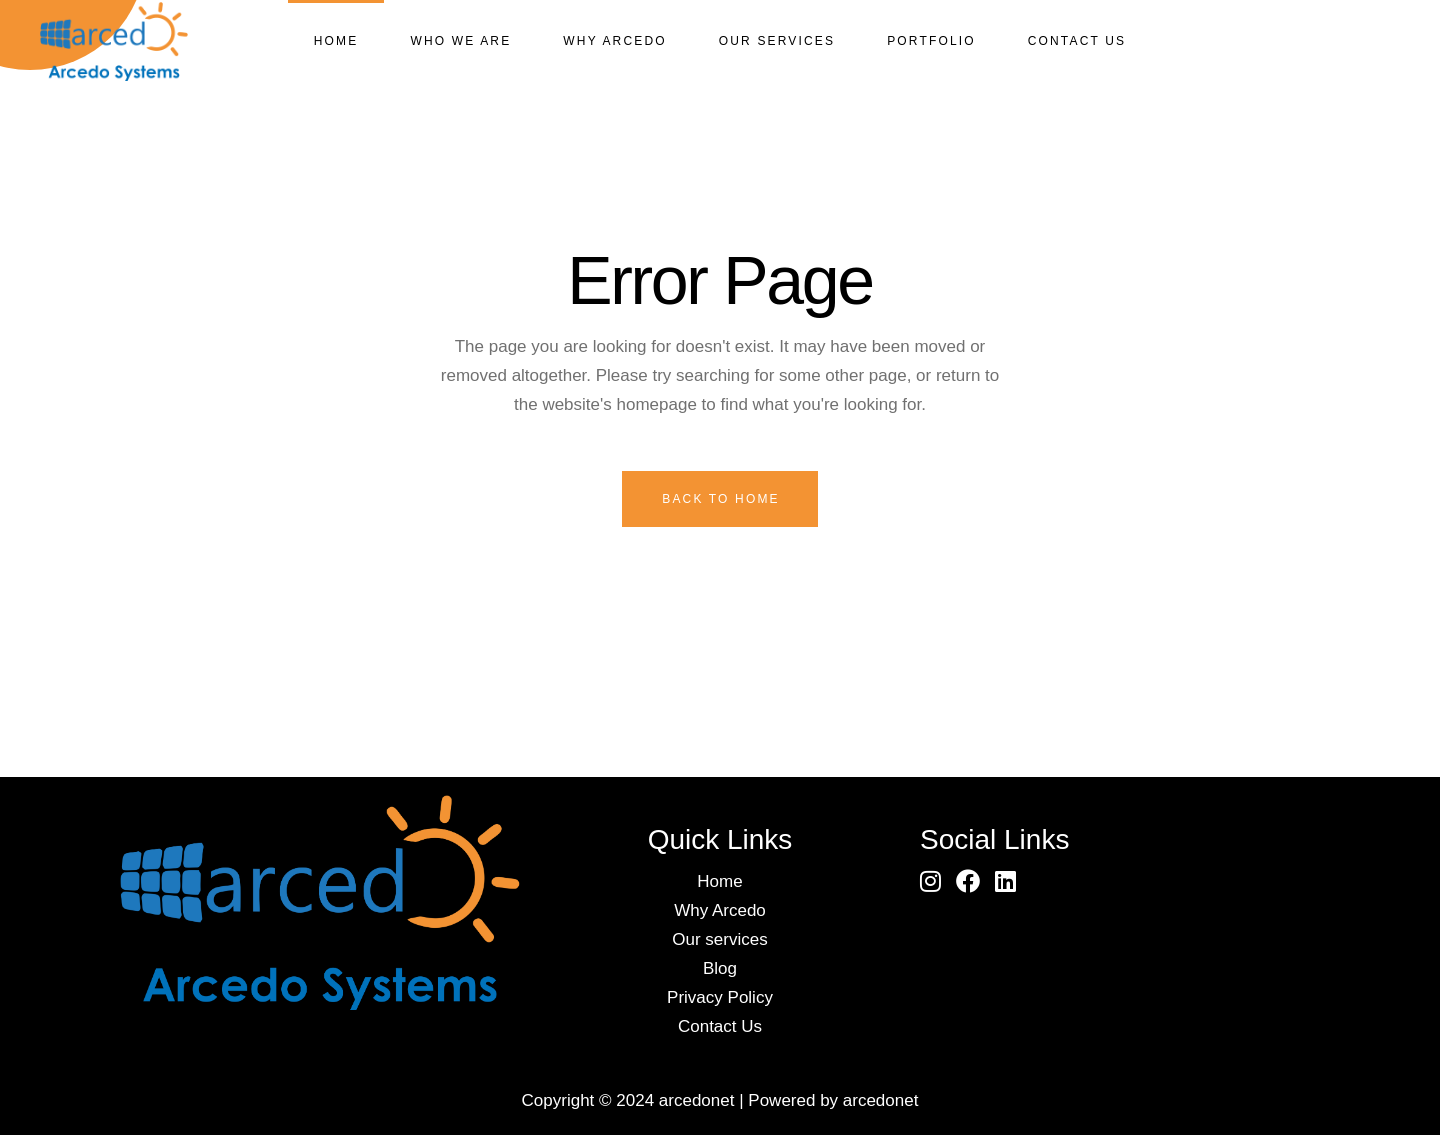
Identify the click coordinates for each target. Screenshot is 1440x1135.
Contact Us (720, 1026)
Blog (720, 968)
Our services (719, 939)
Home (719, 881)
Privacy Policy (720, 997)
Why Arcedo (720, 910)
